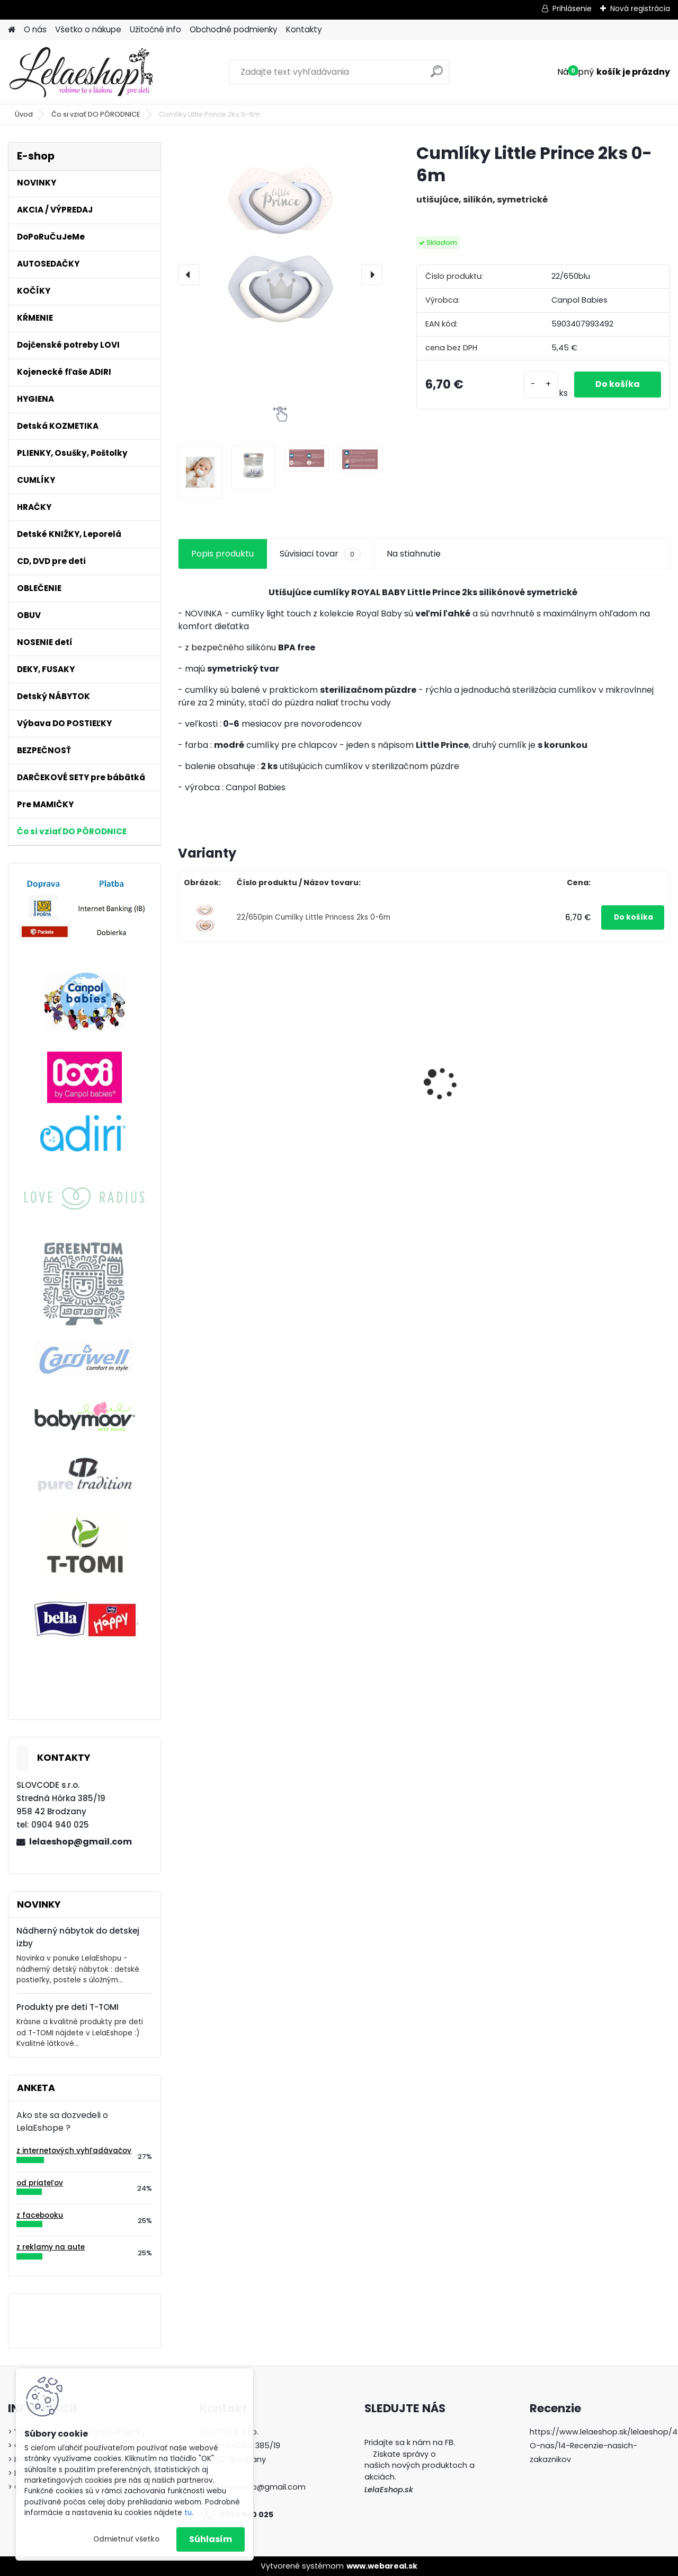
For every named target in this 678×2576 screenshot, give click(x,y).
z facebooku (39, 2215)
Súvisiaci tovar (320, 554)
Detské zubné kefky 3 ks (233, 1078)
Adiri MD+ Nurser (469, 1075)
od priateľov (39, 2183)
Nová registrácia (640, 8)
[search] (437, 75)
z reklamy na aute (50, 2247)
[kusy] (541, 384)
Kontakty (304, 29)
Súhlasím (210, 2539)
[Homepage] (11, 30)
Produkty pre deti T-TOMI (67, 2007)
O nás (35, 29)
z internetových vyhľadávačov (73, 2151)
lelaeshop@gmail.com (80, 1842)
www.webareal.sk (381, 2566)
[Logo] (81, 72)
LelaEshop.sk (388, 2489)
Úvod (24, 114)
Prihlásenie (572, 8)
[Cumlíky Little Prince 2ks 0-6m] (280, 244)
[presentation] (188, 274)
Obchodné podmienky (234, 29)
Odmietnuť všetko (126, 2539)
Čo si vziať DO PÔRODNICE (95, 114)
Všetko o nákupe (88, 29)
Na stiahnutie (414, 554)
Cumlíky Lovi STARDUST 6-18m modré (358, 1089)
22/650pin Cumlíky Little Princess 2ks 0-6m (313, 917)
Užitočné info (155, 29)
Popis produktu (222, 554)
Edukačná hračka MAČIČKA (596, 1084)
